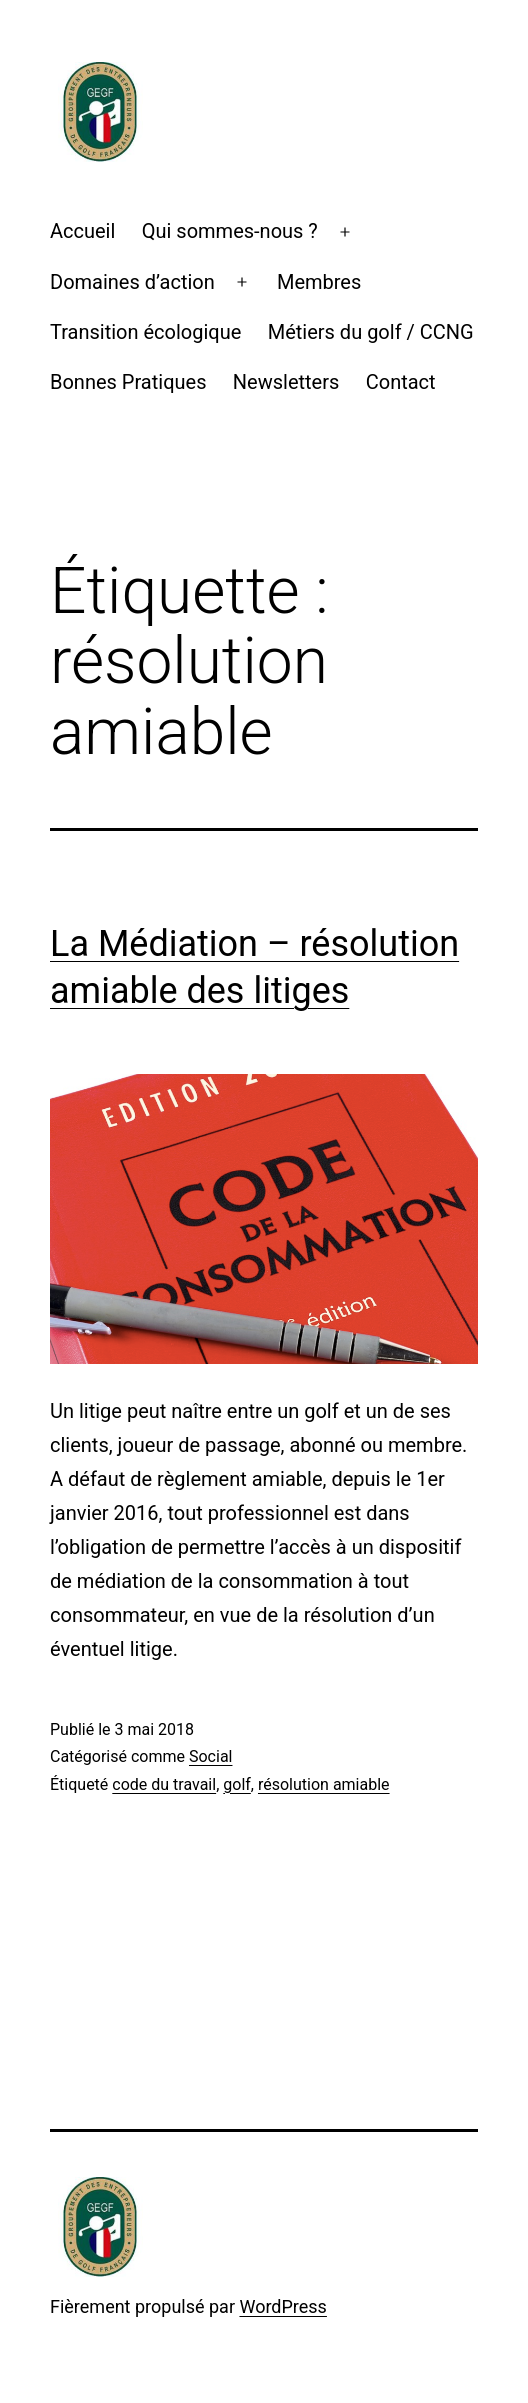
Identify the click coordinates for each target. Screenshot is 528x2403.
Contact (401, 382)
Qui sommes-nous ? (230, 231)
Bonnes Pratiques (128, 382)
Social (210, 1756)
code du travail (164, 1784)
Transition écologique (145, 332)
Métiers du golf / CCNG (371, 332)
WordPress (282, 2306)
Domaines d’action (132, 282)
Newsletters (286, 382)
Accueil (82, 231)
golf (237, 1784)
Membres (319, 282)
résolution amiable (324, 1784)
